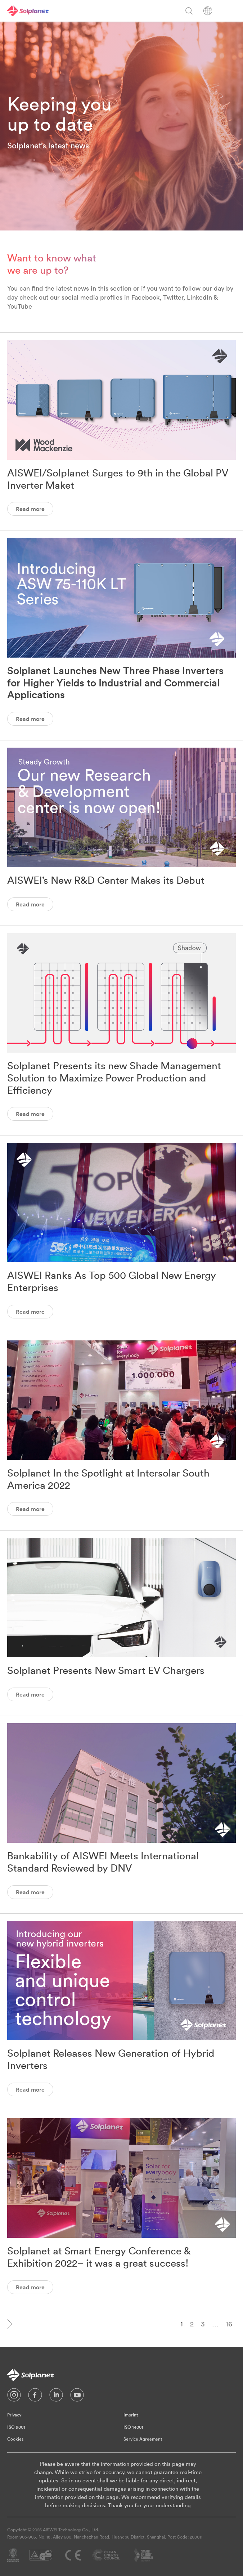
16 (229, 2324)
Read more (30, 508)
